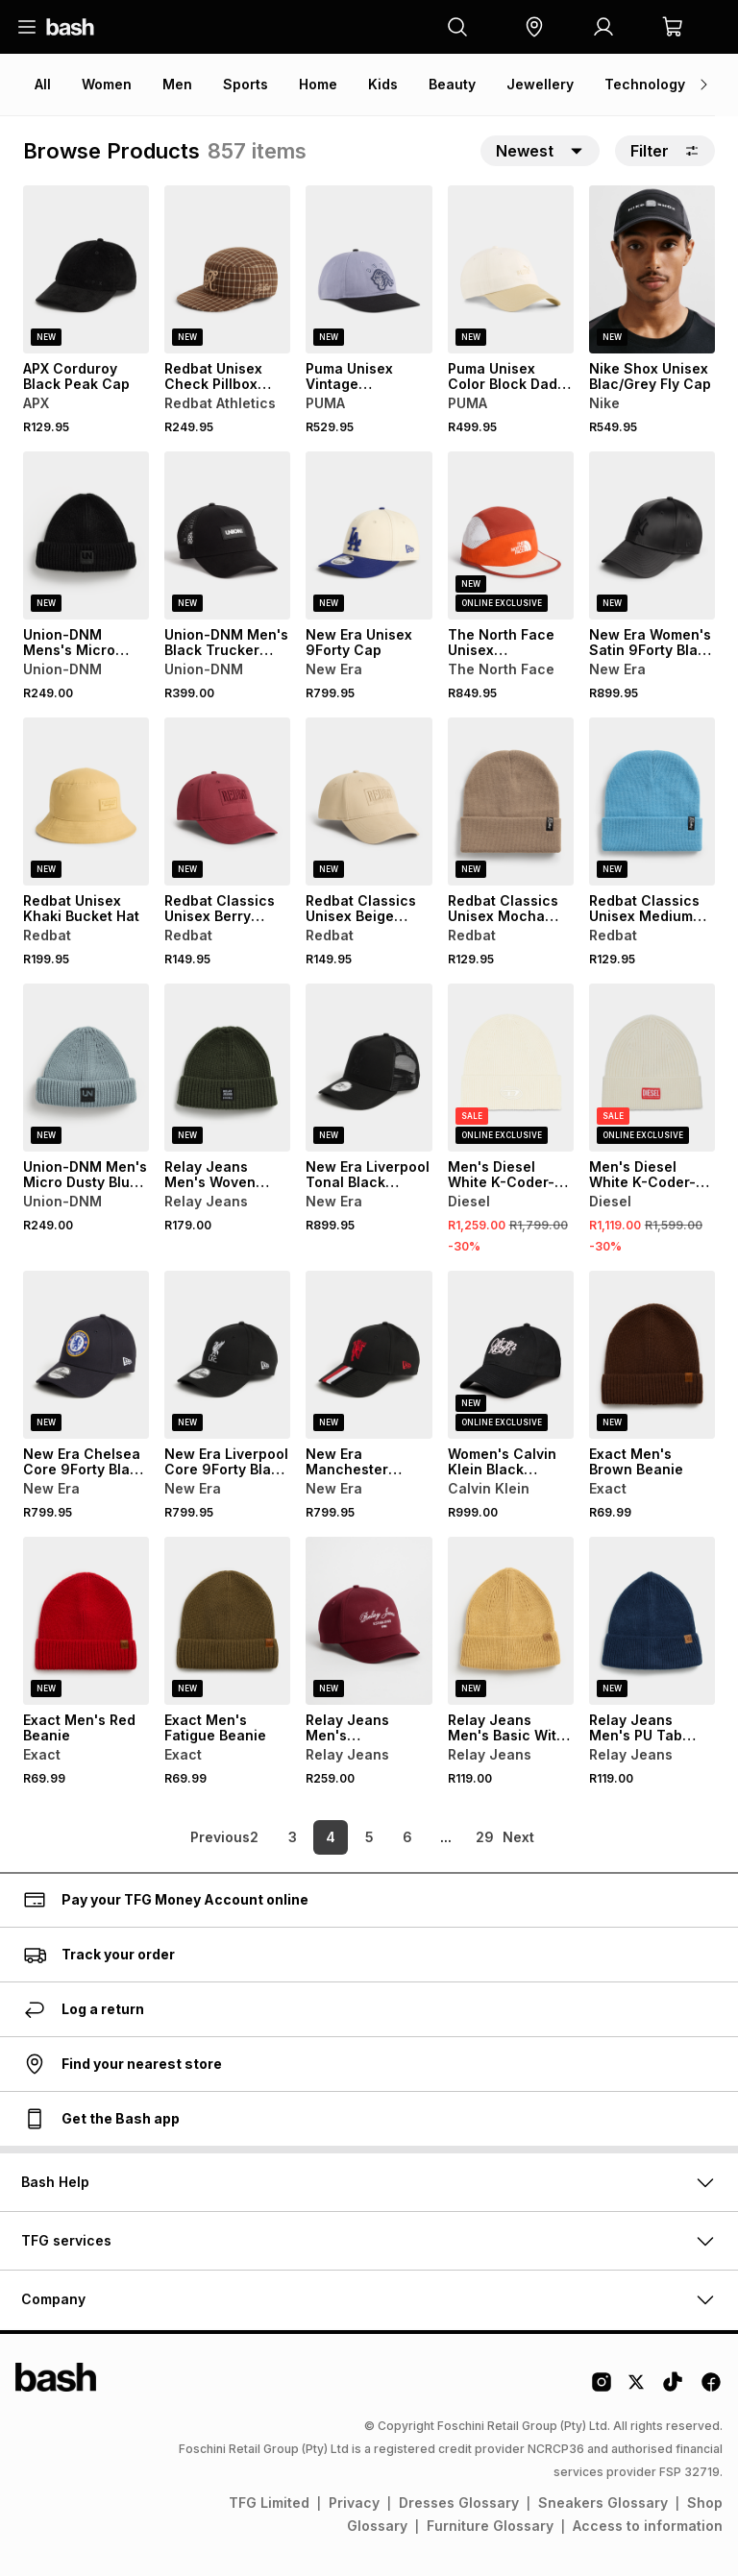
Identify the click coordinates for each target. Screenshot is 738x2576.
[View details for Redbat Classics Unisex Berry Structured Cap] (227, 801)
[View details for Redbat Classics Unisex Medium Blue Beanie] (652, 801)
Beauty (452, 84)
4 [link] (330, 1837)
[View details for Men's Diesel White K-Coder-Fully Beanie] (511, 1068)
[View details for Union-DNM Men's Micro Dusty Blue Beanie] (86, 1068)
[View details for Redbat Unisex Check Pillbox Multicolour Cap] (227, 269)
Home (318, 84)
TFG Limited (269, 2502)
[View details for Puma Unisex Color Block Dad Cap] (511, 269)
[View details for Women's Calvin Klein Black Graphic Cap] (511, 1355)
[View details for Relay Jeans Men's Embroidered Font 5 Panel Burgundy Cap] (368, 1621)
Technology (644, 84)
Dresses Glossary (459, 2502)
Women (107, 84)
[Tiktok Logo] (672, 2388)
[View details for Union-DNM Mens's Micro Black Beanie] (86, 535)
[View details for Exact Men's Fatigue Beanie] (227, 1621)
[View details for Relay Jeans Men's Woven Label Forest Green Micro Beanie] (227, 1068)
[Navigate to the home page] (70, 27)
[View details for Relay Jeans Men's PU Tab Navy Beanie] (652, 1621)
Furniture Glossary (490, 2525)
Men (177, 84)
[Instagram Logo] (601, 2388)
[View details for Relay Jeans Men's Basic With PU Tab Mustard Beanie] (511, 1621)
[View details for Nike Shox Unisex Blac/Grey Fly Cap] (652, 269)
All (43, 84)
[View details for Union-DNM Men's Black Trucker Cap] (227, 535)
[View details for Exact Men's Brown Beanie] (652, 1355)
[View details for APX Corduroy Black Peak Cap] (86, 269)
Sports (245, 84)
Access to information (648, 2525)
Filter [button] (665, 150)
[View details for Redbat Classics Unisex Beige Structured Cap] (368, 801)
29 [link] (485, 1837)
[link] (186, 1837)
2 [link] (254, 1837)
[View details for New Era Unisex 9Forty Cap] (368, 535)
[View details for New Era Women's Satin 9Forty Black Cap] (652, 535)
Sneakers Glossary (603, 2502)
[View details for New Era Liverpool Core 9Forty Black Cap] (227, 1355)
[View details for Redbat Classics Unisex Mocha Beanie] (511, 801)
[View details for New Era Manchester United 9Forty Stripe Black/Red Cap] (368, 1355)
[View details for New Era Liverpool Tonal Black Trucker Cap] (368, 1068)
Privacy (354, 2502)
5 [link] (369, 1837)
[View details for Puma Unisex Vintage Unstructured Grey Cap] (368, 269)
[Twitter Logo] (637, 2388)
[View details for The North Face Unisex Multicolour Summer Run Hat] (511, 535)
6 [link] (407, 1837)
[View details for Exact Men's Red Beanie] (86, 1621)
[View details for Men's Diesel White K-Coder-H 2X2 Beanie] (652, 1068)
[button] (534, 26)
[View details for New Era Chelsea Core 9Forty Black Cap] (86, 1355)
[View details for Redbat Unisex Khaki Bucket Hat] (86, 801)
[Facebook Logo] (711, 2388)
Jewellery (540, 84)
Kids (383, 84)
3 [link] (292, 1837)
